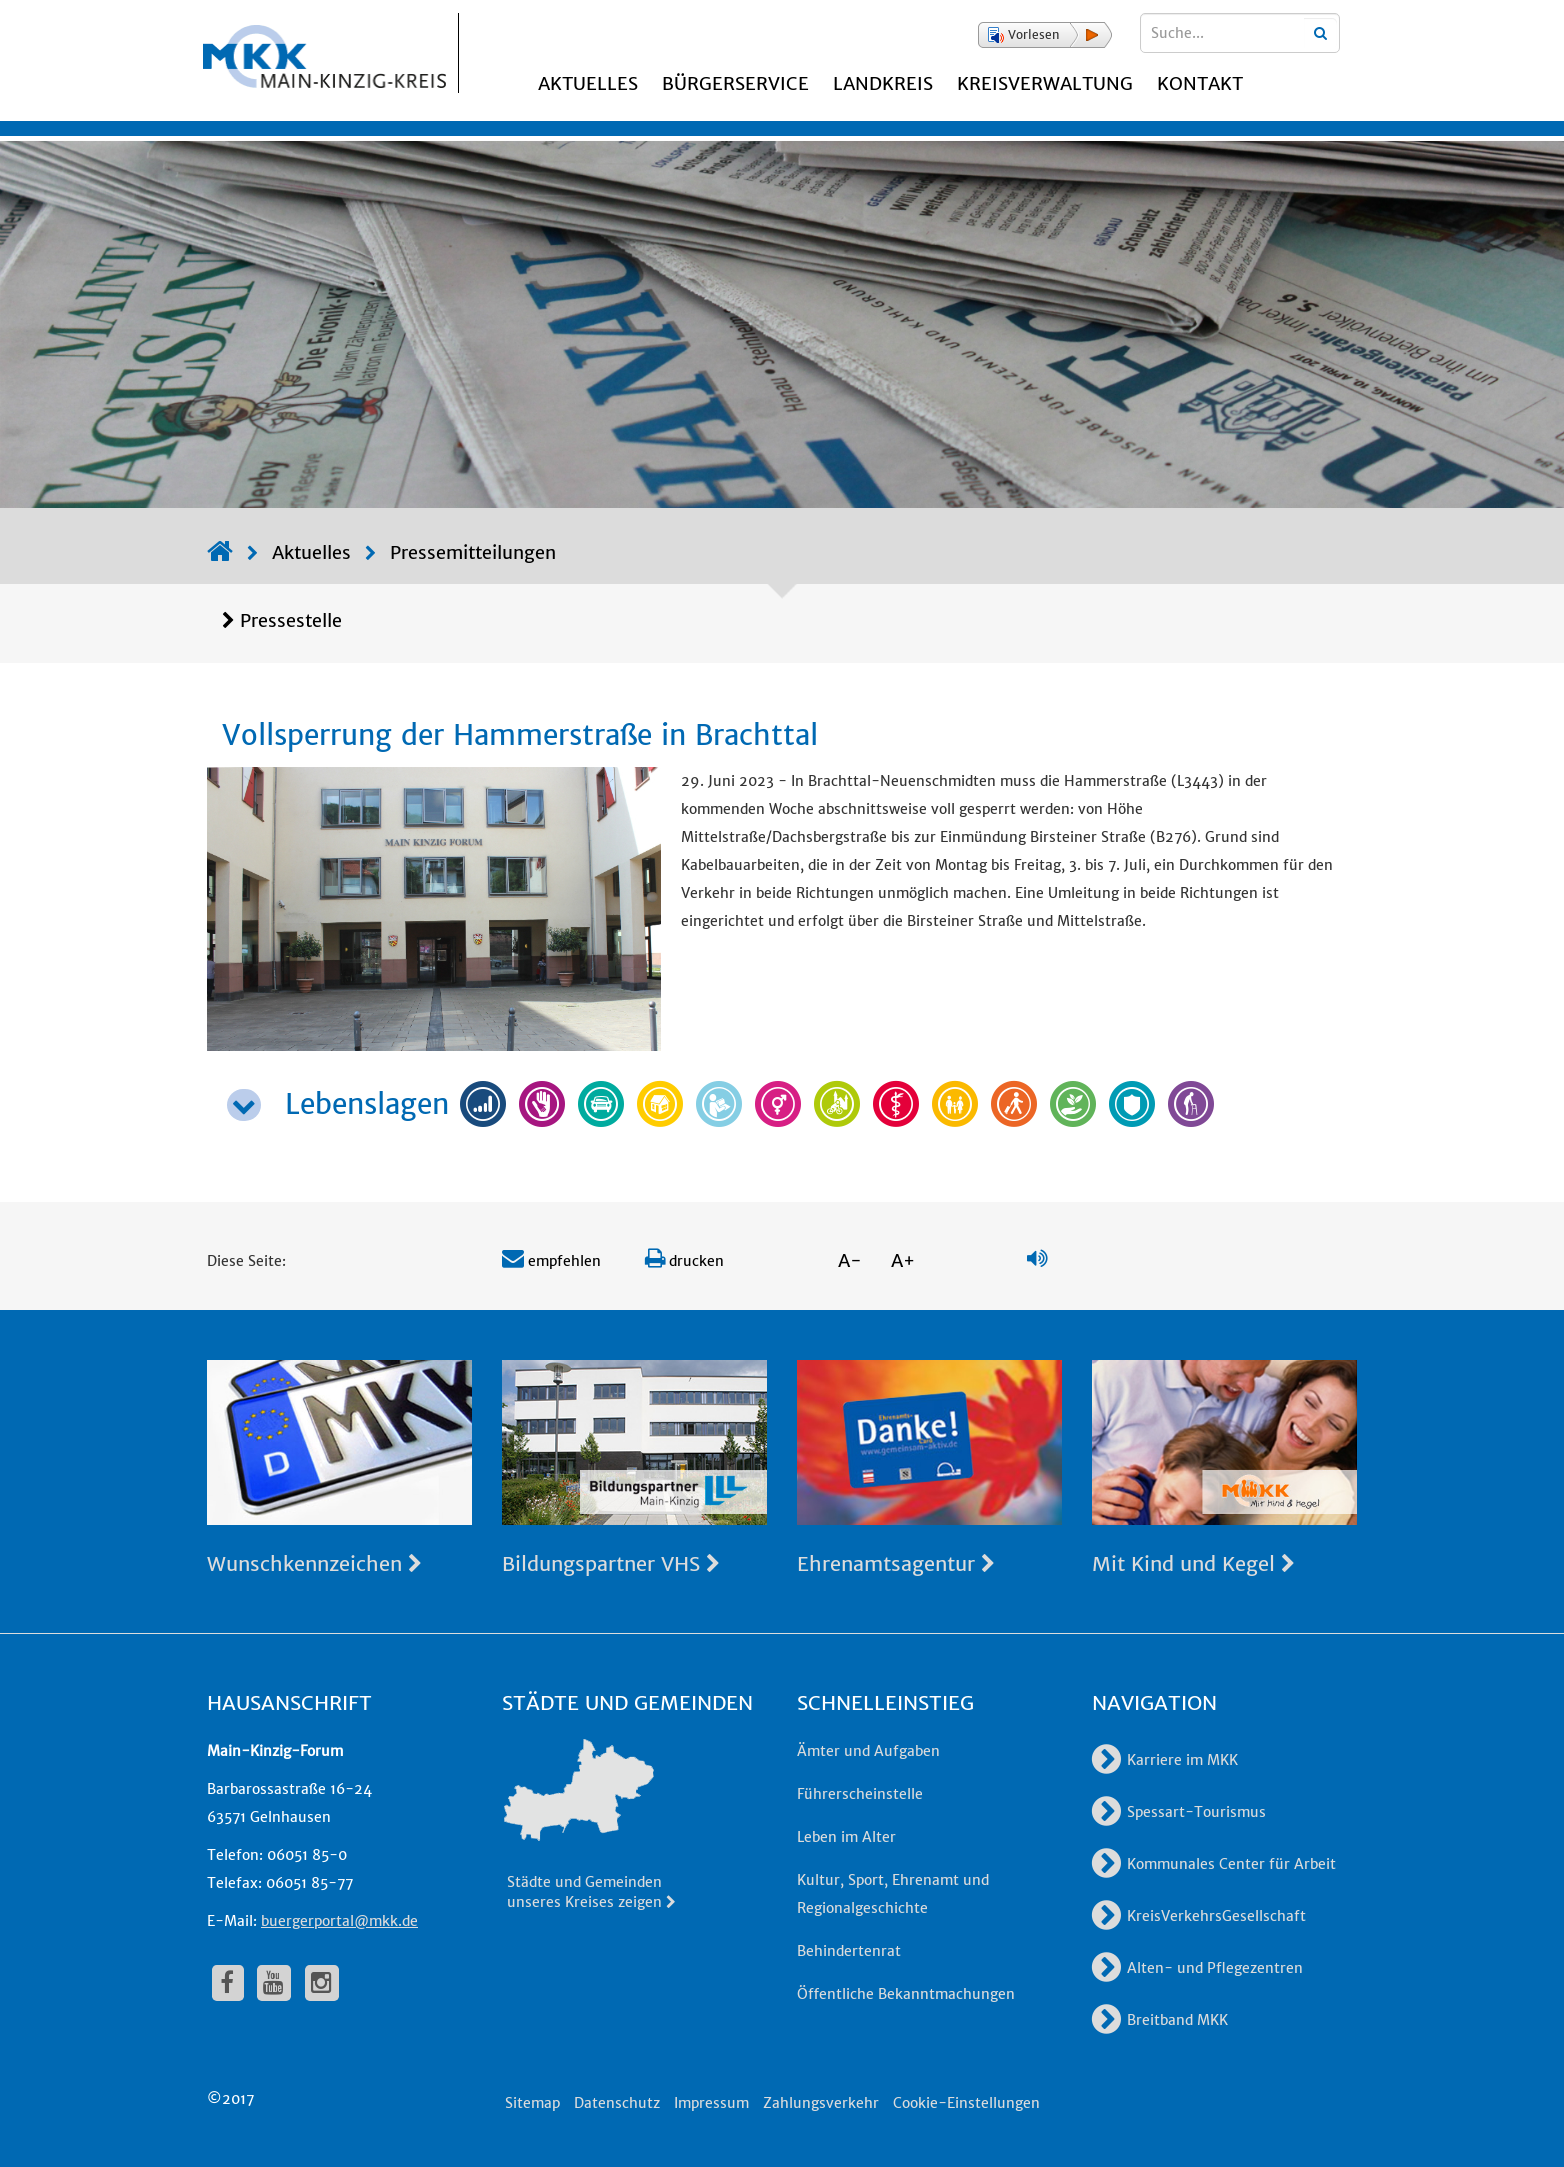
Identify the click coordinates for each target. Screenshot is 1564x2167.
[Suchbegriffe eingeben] (1240, 33)
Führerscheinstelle (860, 1794)
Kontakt (1200, 83)
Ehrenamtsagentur (896, 1563)
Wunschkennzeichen (314, 1563)
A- (850, 1260)
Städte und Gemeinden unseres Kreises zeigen (592, 1892)
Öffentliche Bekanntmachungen (906, 1994)
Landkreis (883, 83)
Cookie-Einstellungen (966, 2103)
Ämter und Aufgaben (868, 1751)
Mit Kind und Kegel (1193, 1563)
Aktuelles (588, 83)
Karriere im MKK (1165, 1760)
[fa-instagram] (322, 1983)
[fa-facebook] (228, 1983)
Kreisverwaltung (1045, 83)
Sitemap (532, 2103)
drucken (684, 1261)
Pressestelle (291, 620)
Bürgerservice (735, 83)
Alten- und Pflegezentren (1197, 1968)
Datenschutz (617, 2103)
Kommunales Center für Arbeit (1214, 1864)
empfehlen (551, 1261)
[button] (1045, 35)
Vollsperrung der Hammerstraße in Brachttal (520, 735)
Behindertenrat (849, 1951)
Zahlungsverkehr (821, 2103)
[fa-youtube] (274, 1983)
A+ (903, 1260)
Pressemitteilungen (473, 552)
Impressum (711, 2103)
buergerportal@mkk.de (339, 1921)
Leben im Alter (846, 1837)
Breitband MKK (1160, 2020)
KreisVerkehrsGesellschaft (1199, 1916)
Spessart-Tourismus (1179, 1812)
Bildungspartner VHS (611, 1563)
